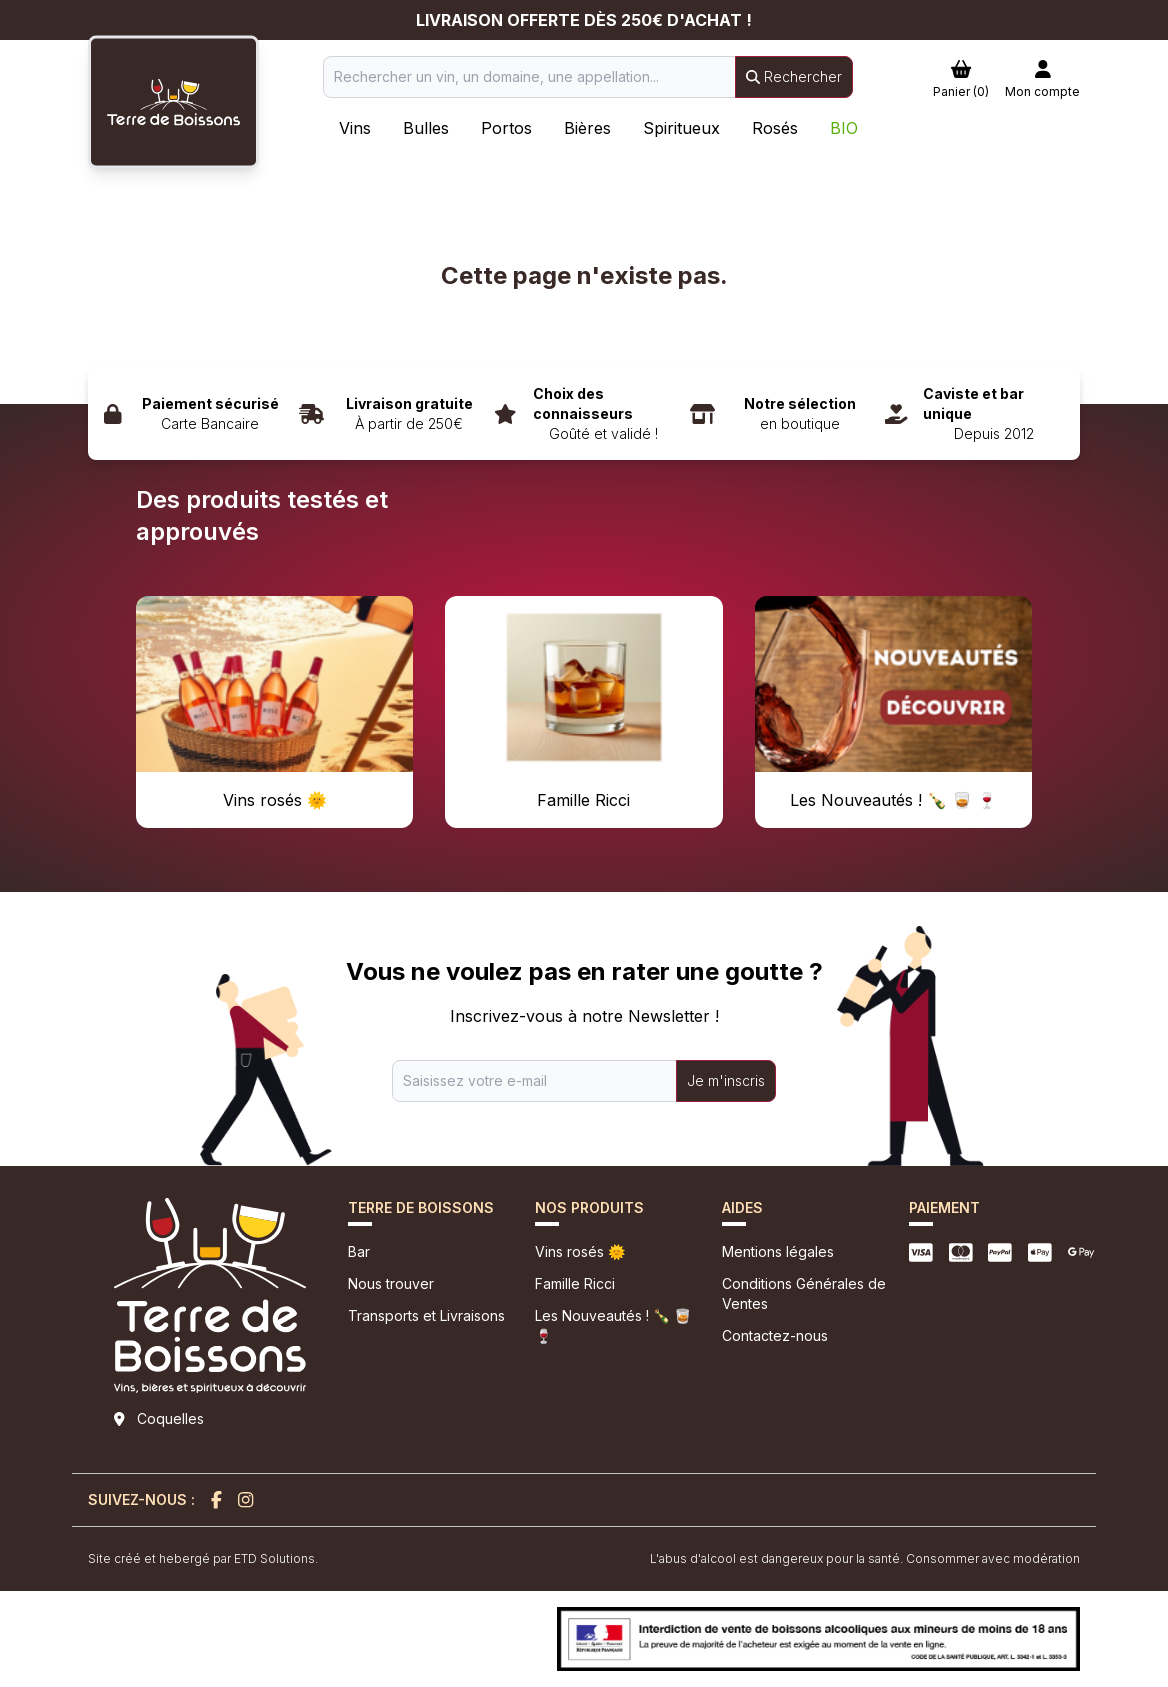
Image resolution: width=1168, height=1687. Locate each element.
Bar (359, 1251)
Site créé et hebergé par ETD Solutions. (203, 1558)
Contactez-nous (775, 1335)
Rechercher (794, 76)
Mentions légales (778, 1251)
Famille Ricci (575, 1283)
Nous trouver (391, 1283)
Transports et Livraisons (426, 1315)
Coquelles (170, 1418)
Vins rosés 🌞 (580, 1251)
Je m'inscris (726, 1080)
